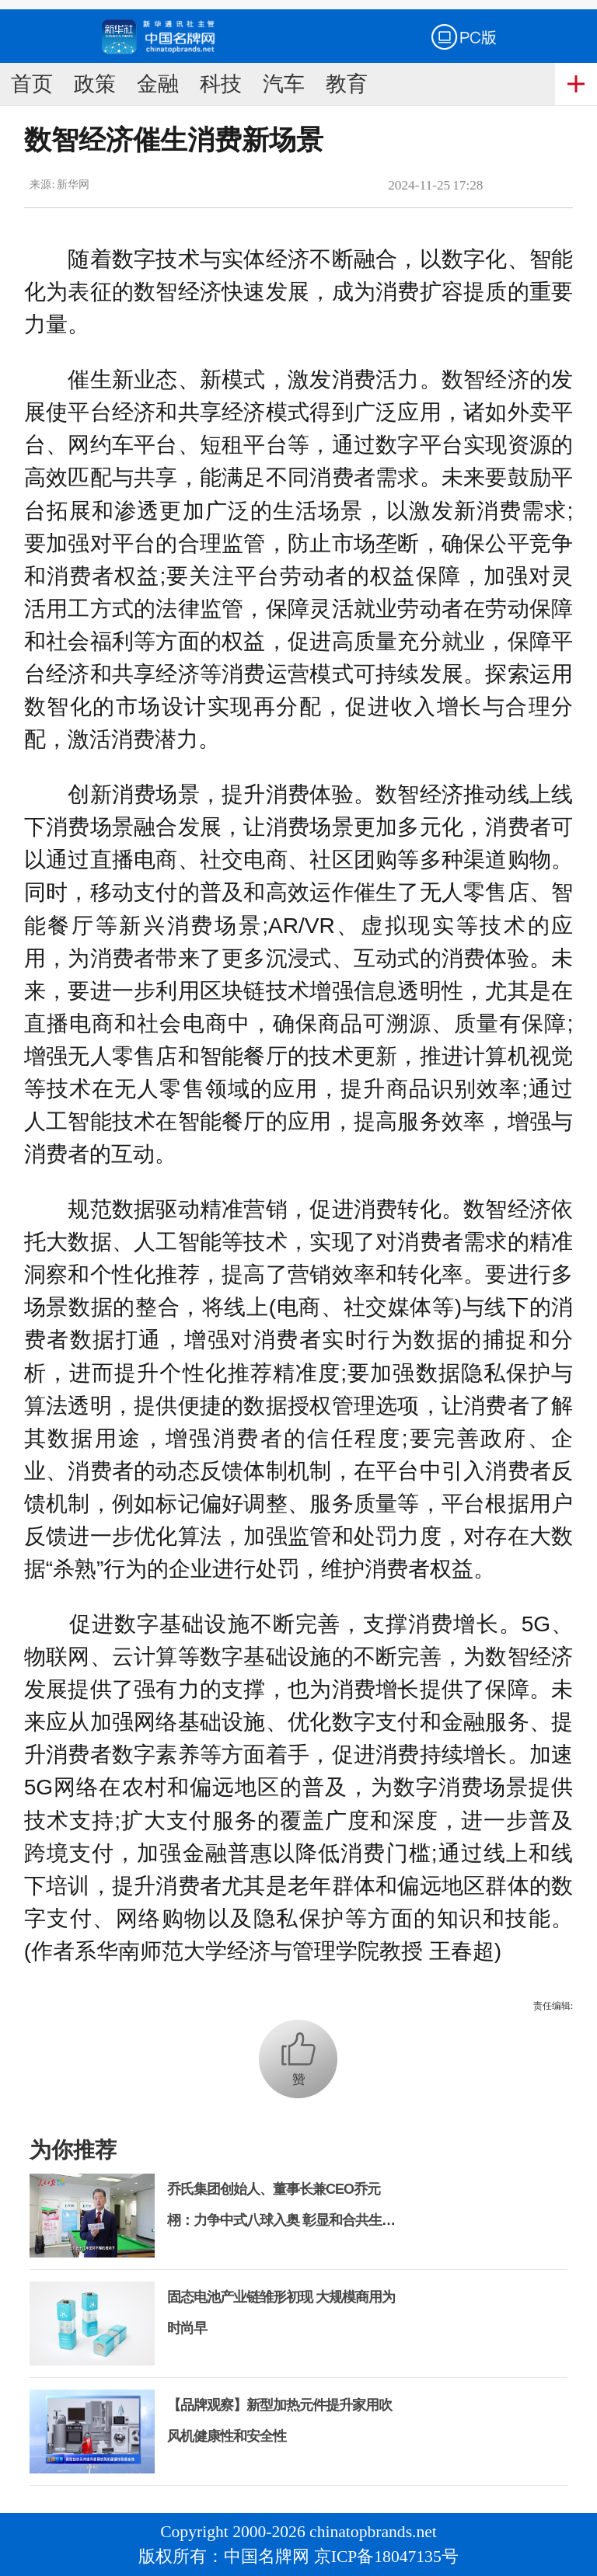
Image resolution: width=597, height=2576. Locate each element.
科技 (221, 84)
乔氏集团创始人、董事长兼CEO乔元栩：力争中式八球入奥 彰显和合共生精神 (281, 2220)
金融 (158, 84)
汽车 (284, 84)
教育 (347, 84)
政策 (95, 84)
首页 (32, 84)
